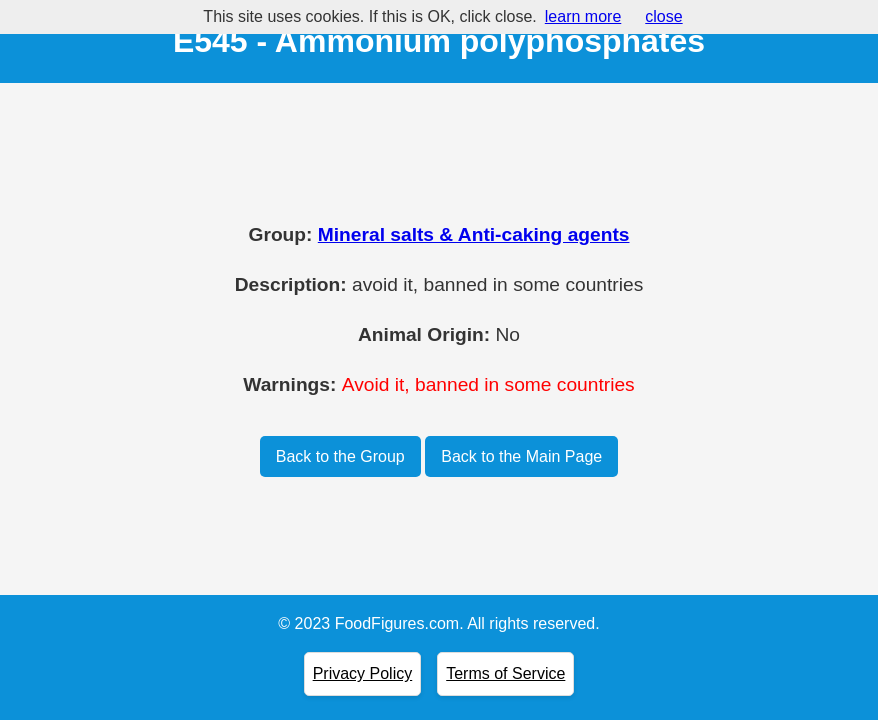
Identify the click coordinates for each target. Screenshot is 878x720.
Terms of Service (505, 673)
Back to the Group (340, 456)
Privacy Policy (363, 673)
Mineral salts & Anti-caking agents (474, 234)
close (663, 16)
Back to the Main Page (521, 456)
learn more (583, 16)
